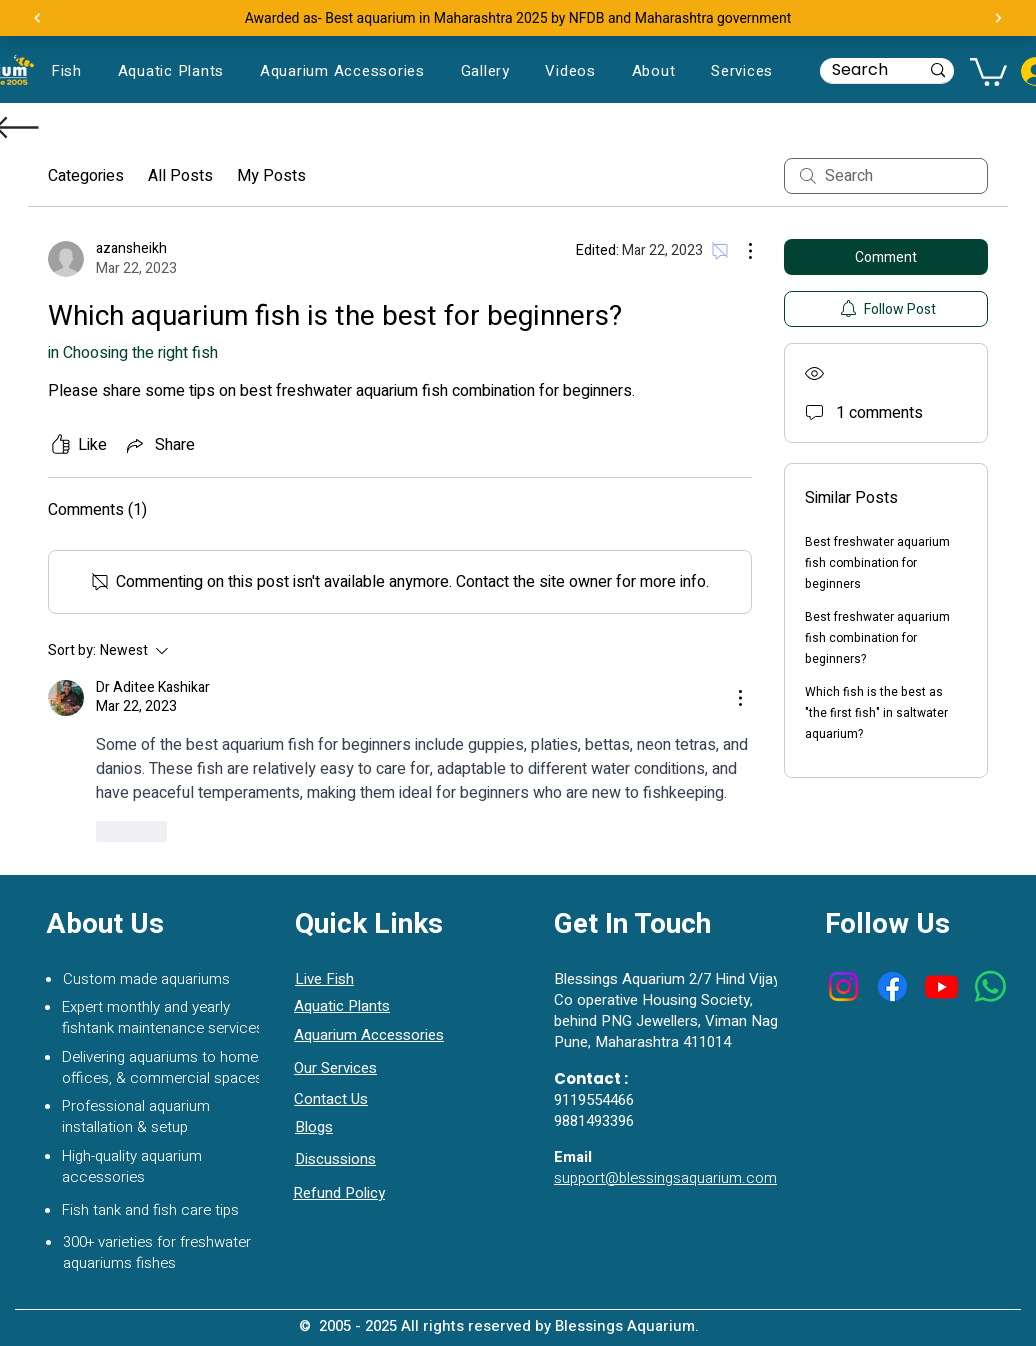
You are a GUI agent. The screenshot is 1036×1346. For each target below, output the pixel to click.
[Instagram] (843, 986)
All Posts (180, 176)
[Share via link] (159, 445)
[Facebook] (892, 986)
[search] (886, 176)
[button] (988, 70)
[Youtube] (941, 986)
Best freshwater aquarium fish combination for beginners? (877, 638)
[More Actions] (740, 251)
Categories (86, 176)
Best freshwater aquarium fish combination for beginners (877, 563)
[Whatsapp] (990, 986)
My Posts (271, 176)
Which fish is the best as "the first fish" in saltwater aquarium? (876, 713)
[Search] (860, 70)
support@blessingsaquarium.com (665, 1178)
